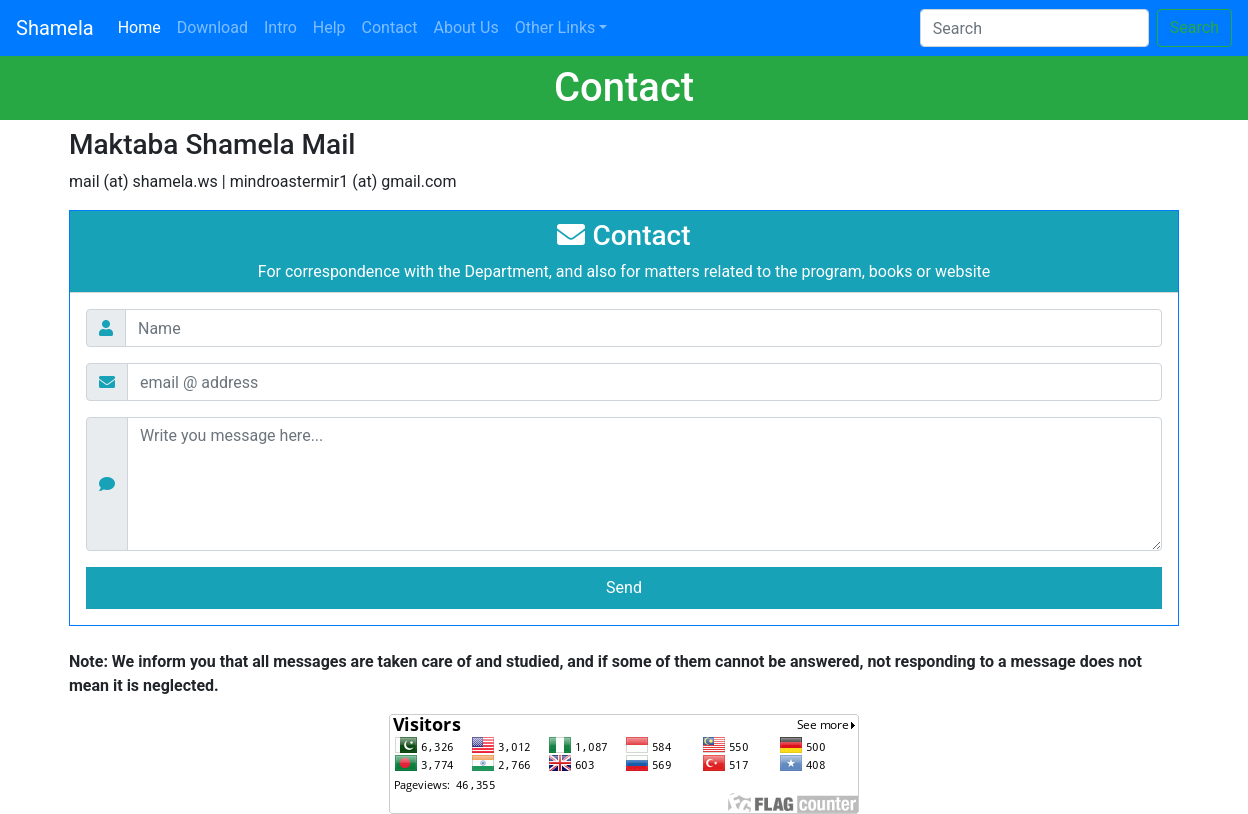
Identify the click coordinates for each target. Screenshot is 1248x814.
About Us (465, 27)
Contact (390, 27)
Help (329, 27)
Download (212, 27)
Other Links (555, 27)
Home (143, 26)
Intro (280, 27)
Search (1194, 27)
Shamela (55, 28)
